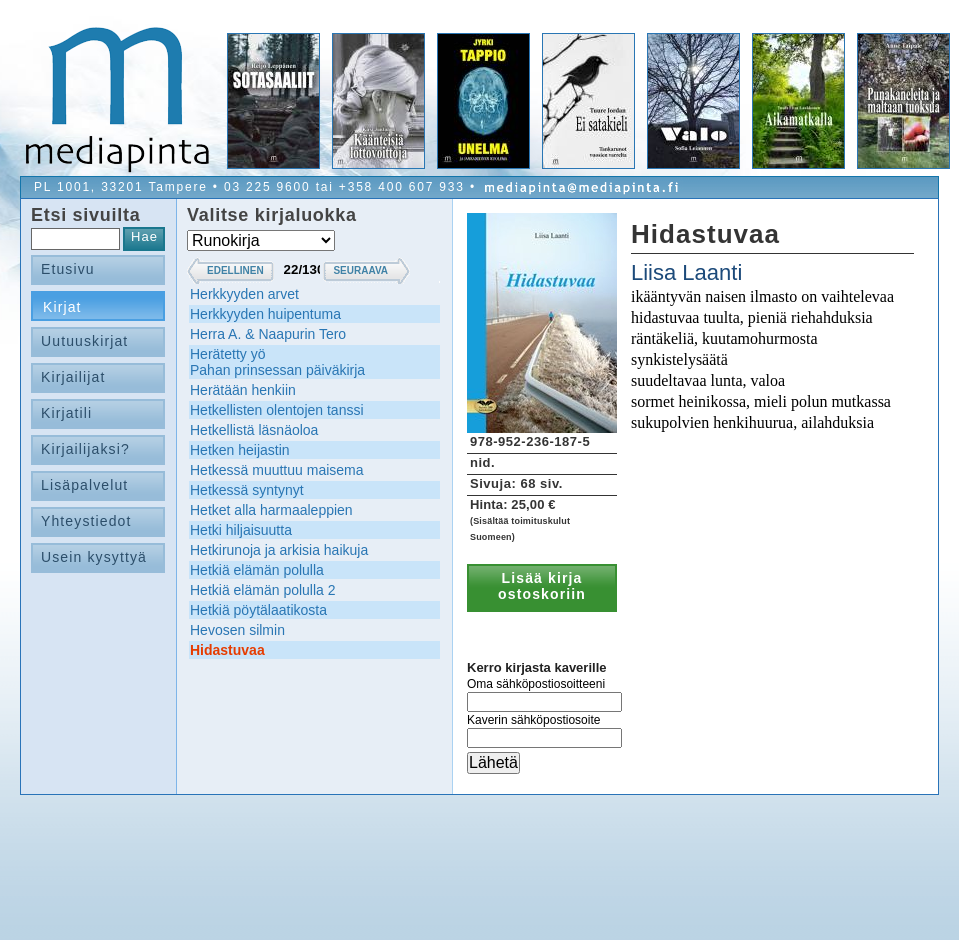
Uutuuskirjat (84, 341)
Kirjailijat (73, 377)
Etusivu (68, 269)
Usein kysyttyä (94, 557)
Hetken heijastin (240, 450)
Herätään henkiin (243, 390)
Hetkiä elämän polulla (257, 570)
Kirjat (62, 307)
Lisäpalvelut (84, 485)
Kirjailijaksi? (85, 449)
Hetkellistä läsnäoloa (254, 430)
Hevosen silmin (237, 630)
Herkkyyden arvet (244, 294)
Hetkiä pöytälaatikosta (258, 610)
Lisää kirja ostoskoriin (542, 586)
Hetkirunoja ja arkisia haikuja (279, 550)
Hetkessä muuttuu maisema (277, 470)
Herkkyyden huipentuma (265, 314)
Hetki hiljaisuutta (241, 530)
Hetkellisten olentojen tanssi (277, 410)
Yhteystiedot (86, 521)
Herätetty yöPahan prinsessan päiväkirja (277, 362)
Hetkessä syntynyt (247, 490)
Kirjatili (66, 413)
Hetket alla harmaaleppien (271, 510)
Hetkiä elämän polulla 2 (263, 590)
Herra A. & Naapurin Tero (268, 334)
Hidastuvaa (227, 650)
